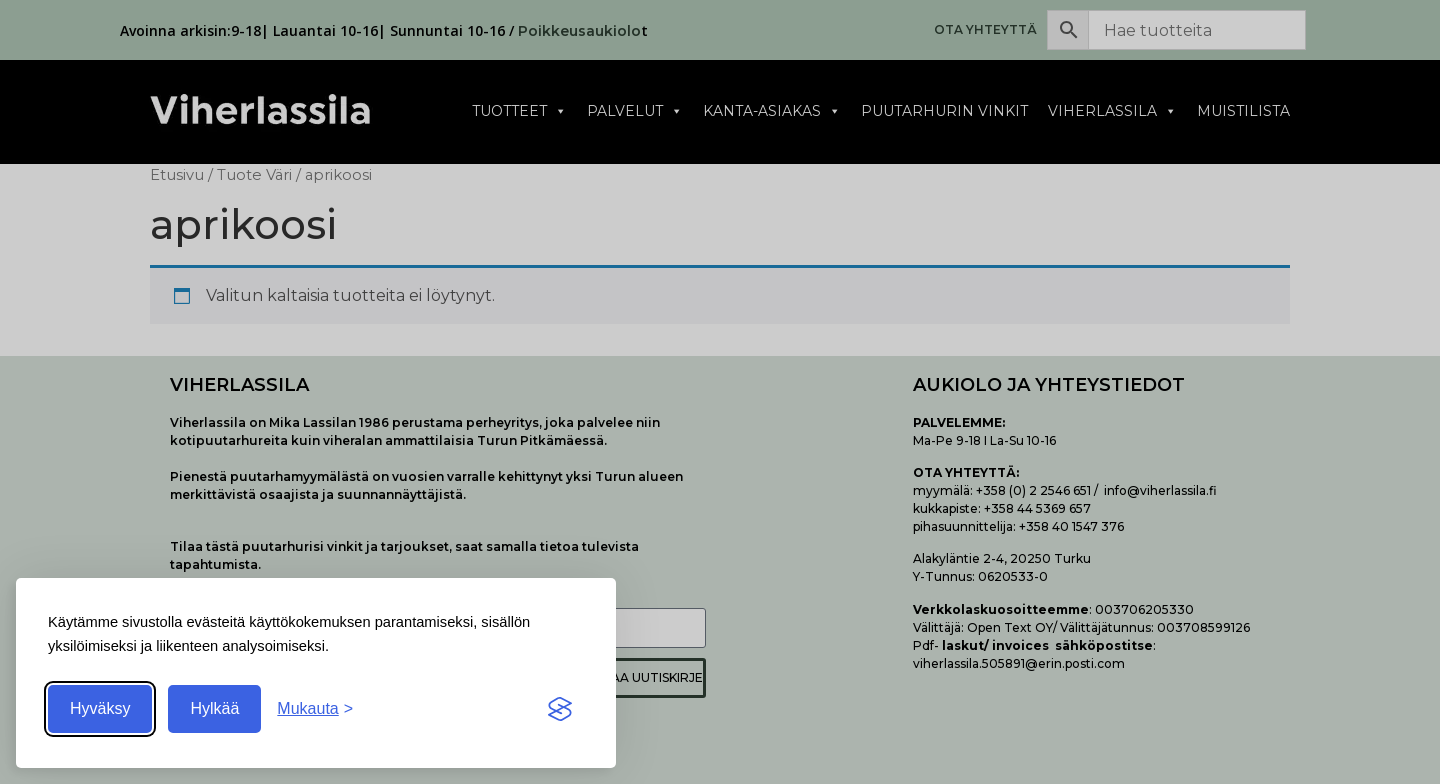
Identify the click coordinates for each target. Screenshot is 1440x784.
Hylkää (214, 708)
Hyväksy (100, 708)
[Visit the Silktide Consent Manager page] (560, 709)
